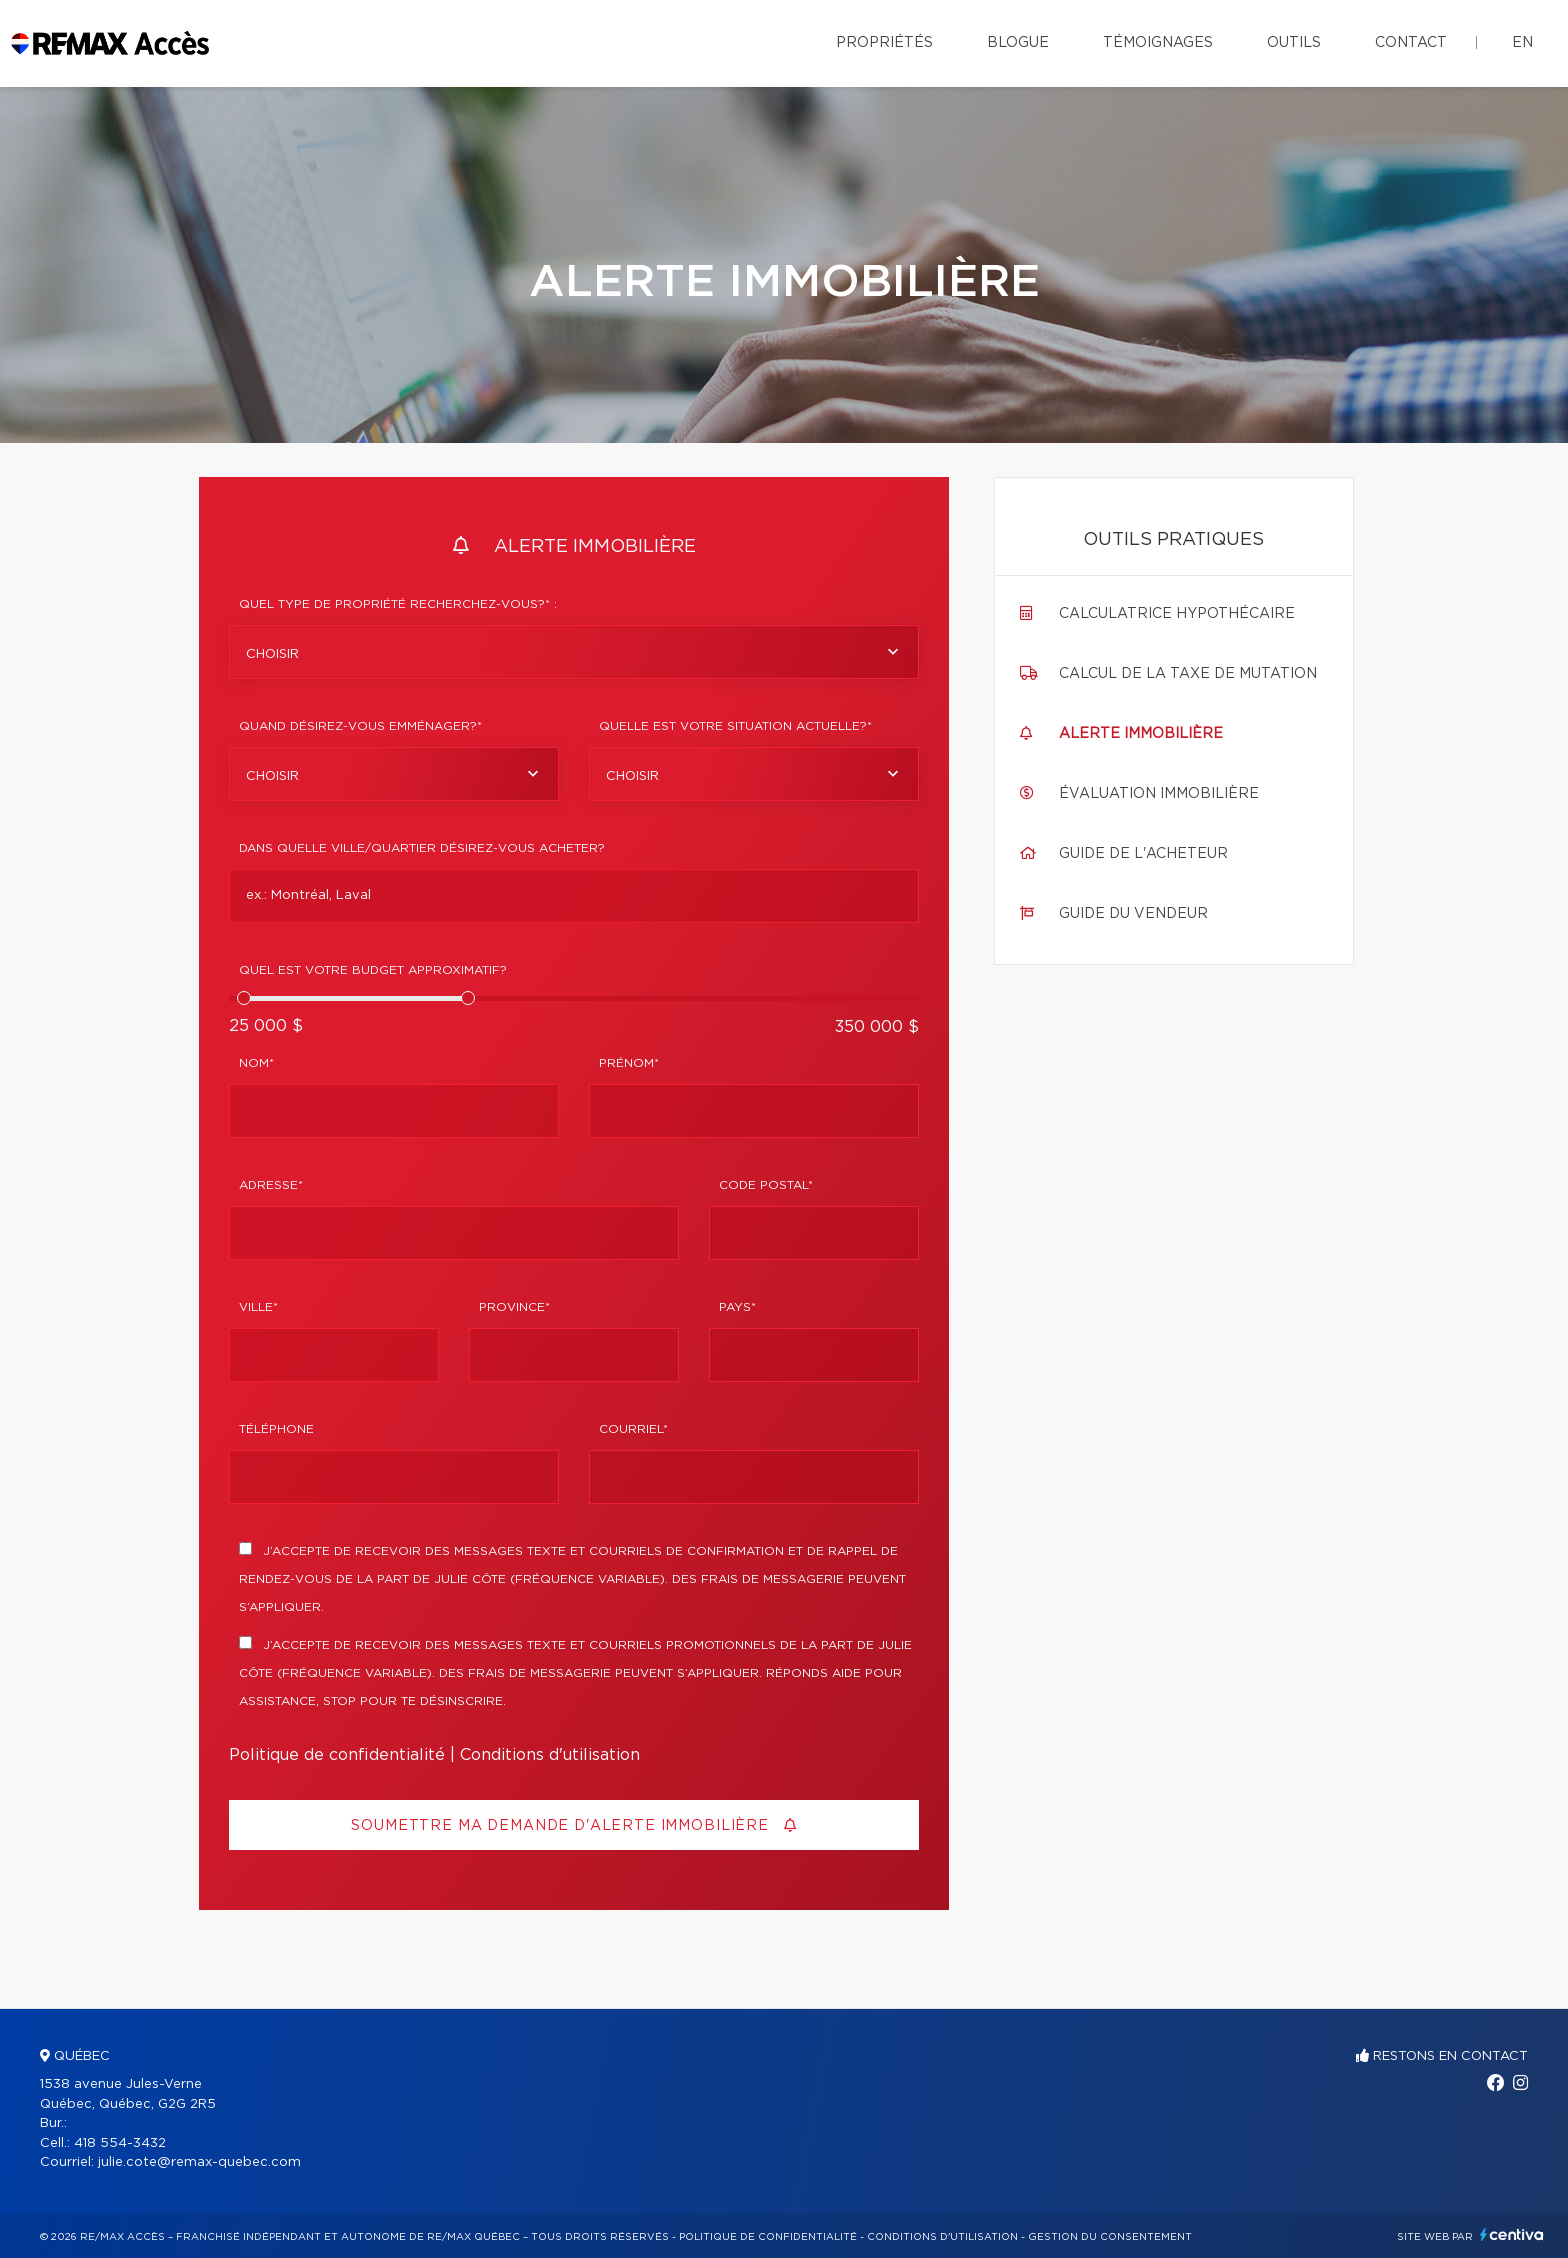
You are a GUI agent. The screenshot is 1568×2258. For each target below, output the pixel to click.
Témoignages (1158, 43)
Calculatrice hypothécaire (1177, 614)
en (1522, 43)
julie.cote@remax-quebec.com (199, 2162)
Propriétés (884, 43)
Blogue (1018, 43)
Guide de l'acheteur (1143, 854)
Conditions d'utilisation (550, 1755)
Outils (1294, 43)
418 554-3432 (120, 2143)
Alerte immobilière (1141, 734)
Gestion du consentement (1110, 2237)
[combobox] (574, 652)
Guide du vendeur (1133, 914)
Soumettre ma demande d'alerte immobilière (573, 1825)
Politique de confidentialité (337, 1755)
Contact (1411, 43)
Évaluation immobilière (1159, 794)
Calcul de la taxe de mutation (1188, 674)
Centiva (1512, 2234)
